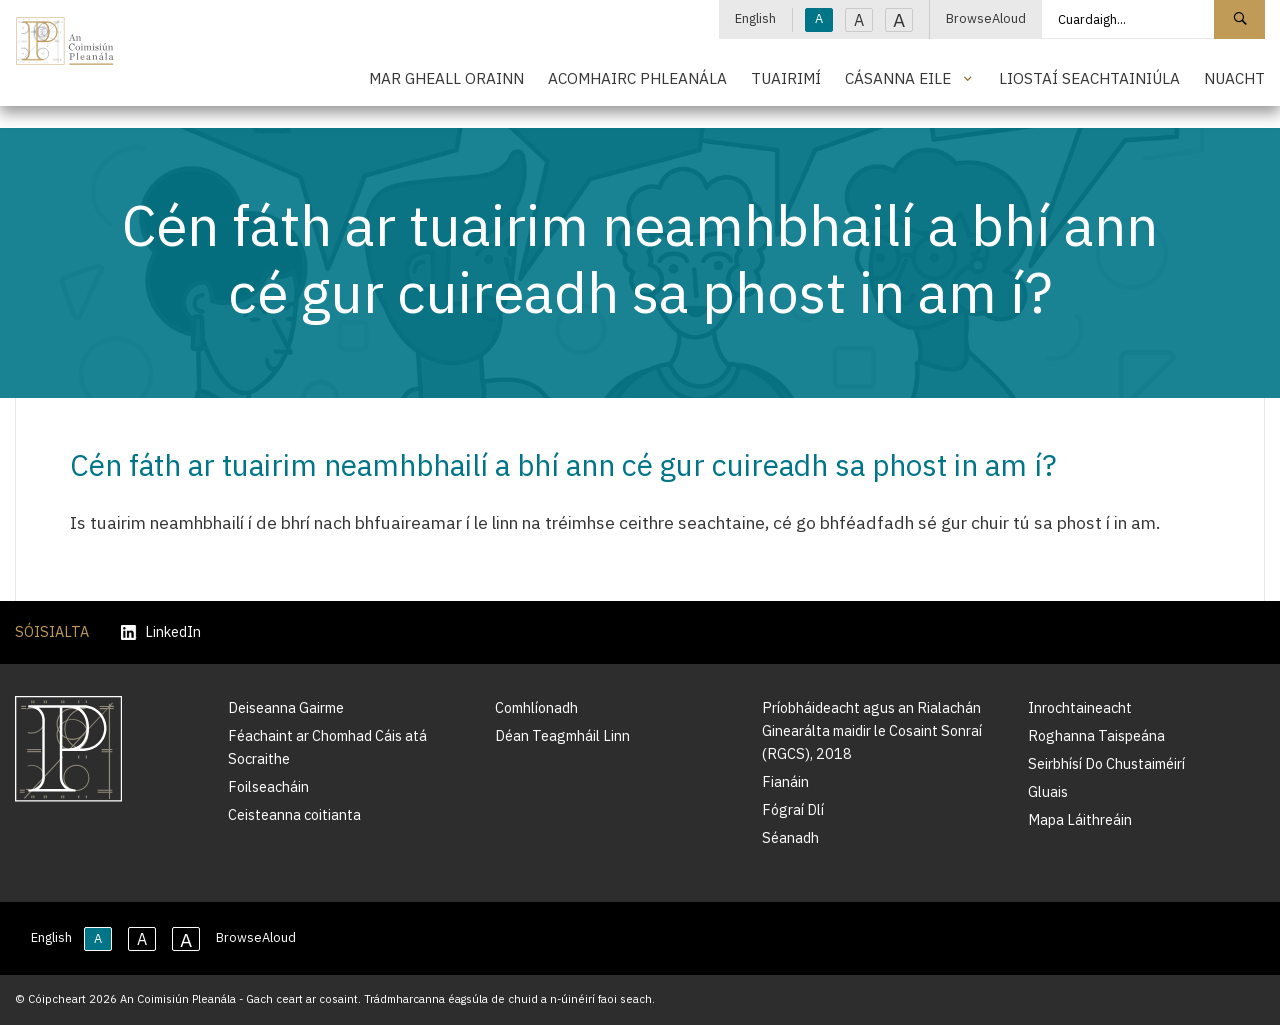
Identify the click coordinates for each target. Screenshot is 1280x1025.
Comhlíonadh (536, 707)
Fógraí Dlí (793, 809)
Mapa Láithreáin (1080, 819)
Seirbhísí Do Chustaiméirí (1106, 763)
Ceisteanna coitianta (294, 814)
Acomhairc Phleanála (637, 78)
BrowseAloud (986, 18)
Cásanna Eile (898, 78)
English (755, 18)
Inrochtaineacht (1080, 707)
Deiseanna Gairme (286, 707)
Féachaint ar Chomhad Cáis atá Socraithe (327, 747)
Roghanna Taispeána (1096, 735)
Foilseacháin (268, 786)
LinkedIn (161, 632)
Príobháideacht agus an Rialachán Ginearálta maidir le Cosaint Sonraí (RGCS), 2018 (872, 730)
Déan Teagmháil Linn (562, 735)
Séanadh (790, 837)
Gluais (1048, 791)
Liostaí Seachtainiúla (1089, 78)
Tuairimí (786, 78)
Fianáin (785, 781)
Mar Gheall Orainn (446, 78)
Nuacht (1234, 78)
